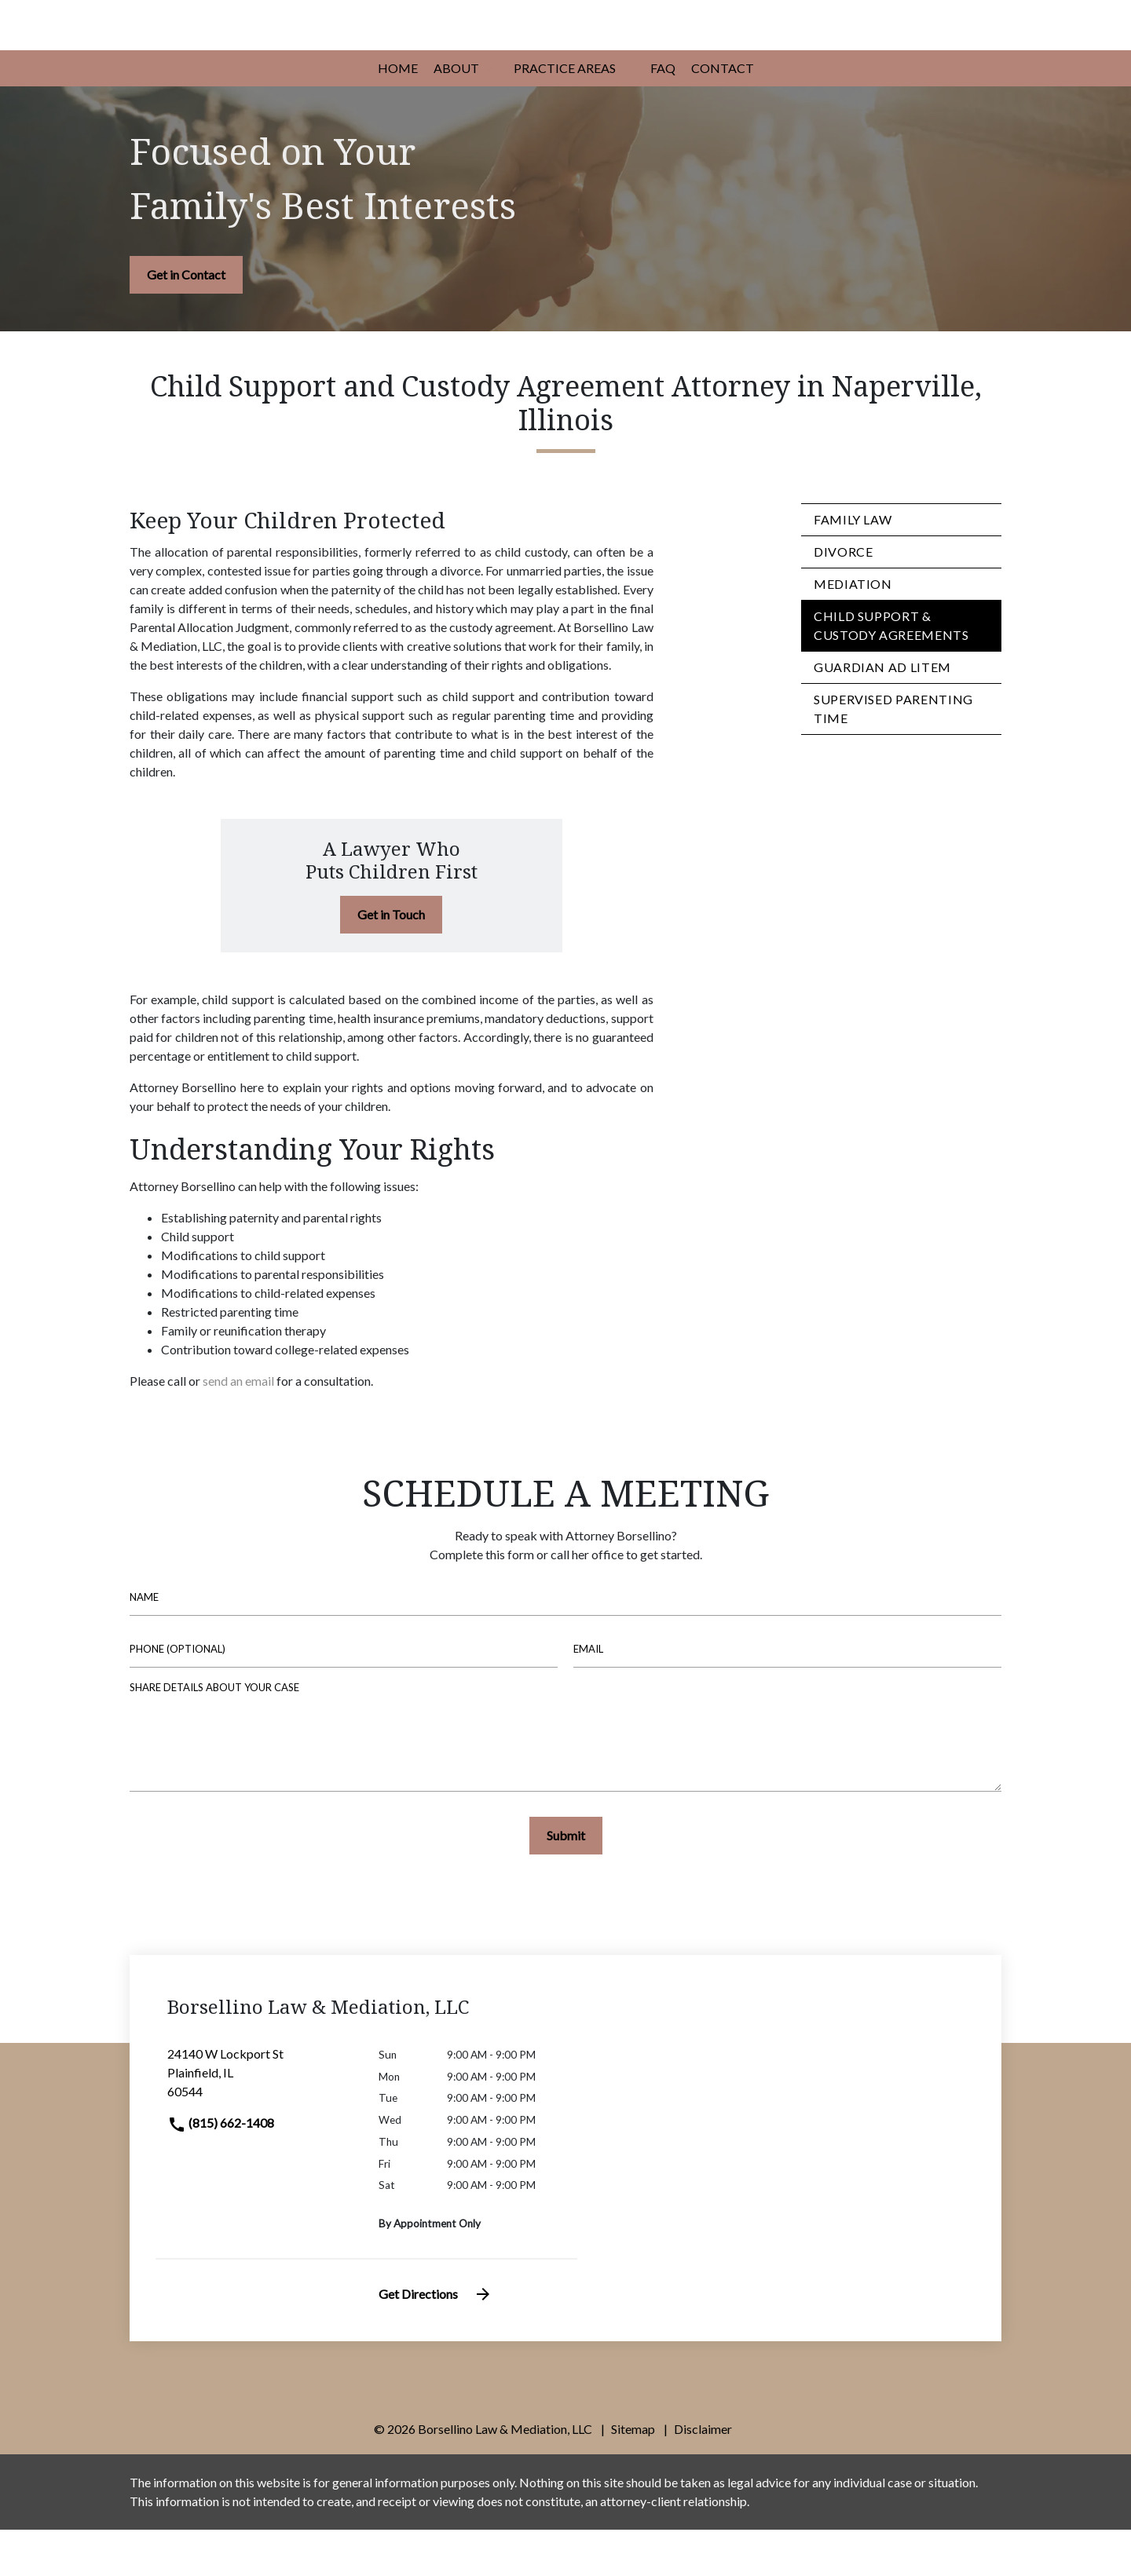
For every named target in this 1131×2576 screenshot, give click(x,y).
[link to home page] (275, 46)
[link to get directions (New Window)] (261, 2125)
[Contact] (722, 114)
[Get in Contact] (186, 321)
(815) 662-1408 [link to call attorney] (220, 2168)
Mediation (853, 630)
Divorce (843, 598)
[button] (488, 115)
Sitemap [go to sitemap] (633, 2475)
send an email (238, 1427)
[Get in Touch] (391, 961)
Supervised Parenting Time (893, 756)
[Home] (398, 114)
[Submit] (565, 1882)
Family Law (852, 566)
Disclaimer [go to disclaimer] (703, 2475)
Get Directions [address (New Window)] (435, 2340)
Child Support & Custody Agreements (891, 672)
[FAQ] (662, 114)
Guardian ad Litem (882, 714)
